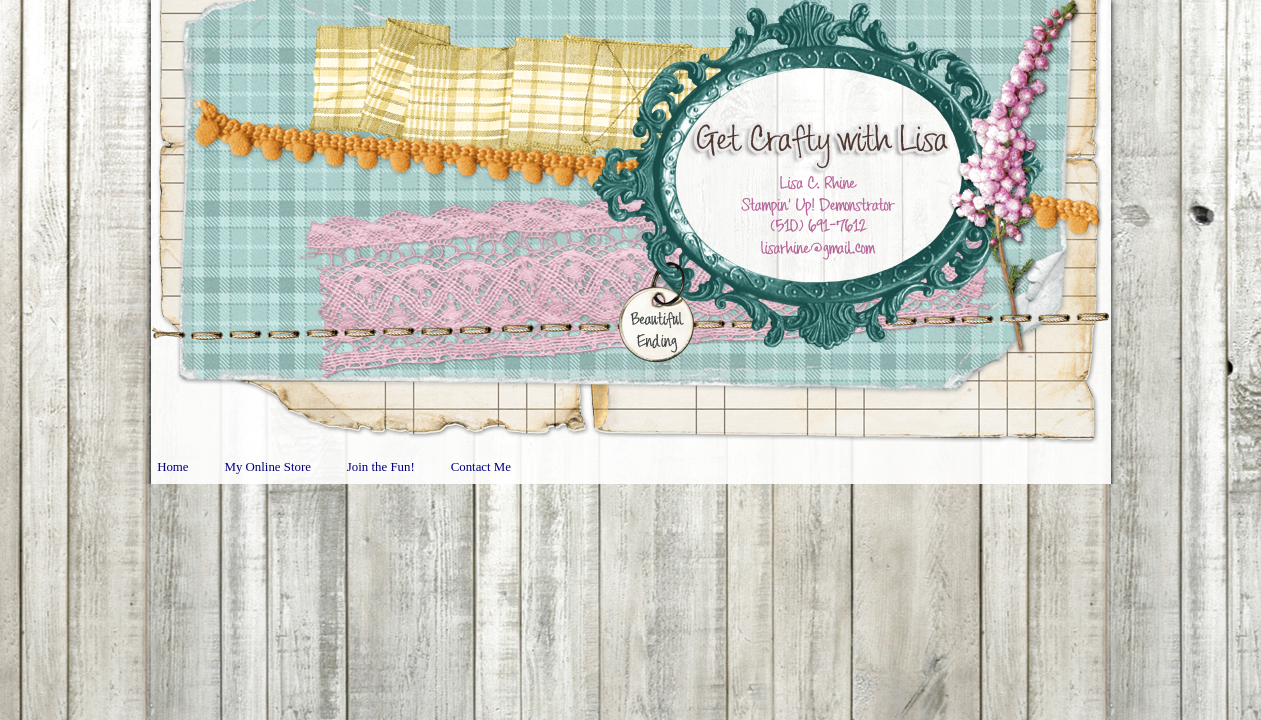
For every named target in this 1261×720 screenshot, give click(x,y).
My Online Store (268, 467)
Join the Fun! (381, 467)
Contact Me (481, 467)
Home (172, 467)
